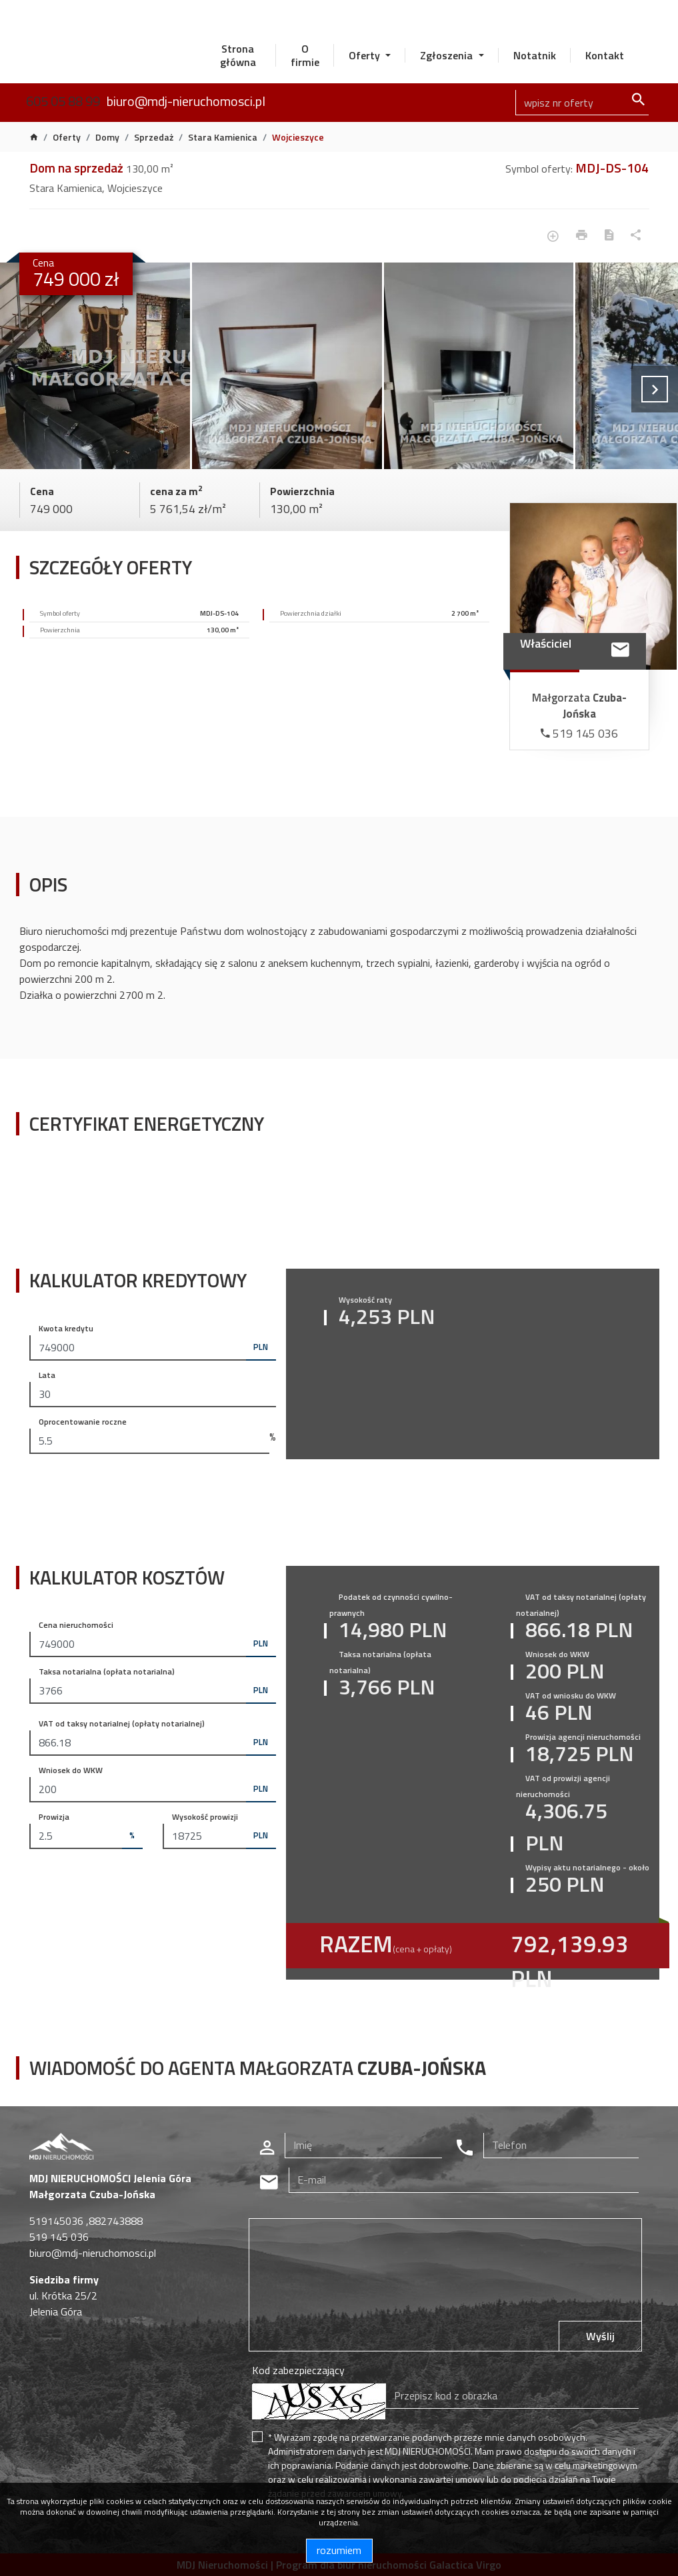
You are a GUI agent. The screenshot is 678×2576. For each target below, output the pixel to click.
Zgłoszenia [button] (447, 55)
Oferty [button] (366, 55)
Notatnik (534, 55)
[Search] (582, 102)
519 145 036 (579, 733)
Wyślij (600, 2336)
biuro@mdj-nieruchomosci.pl (186, 101)
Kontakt (604, 55)
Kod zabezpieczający (298, 2370)
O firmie (305, 55)
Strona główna (238, 55)
